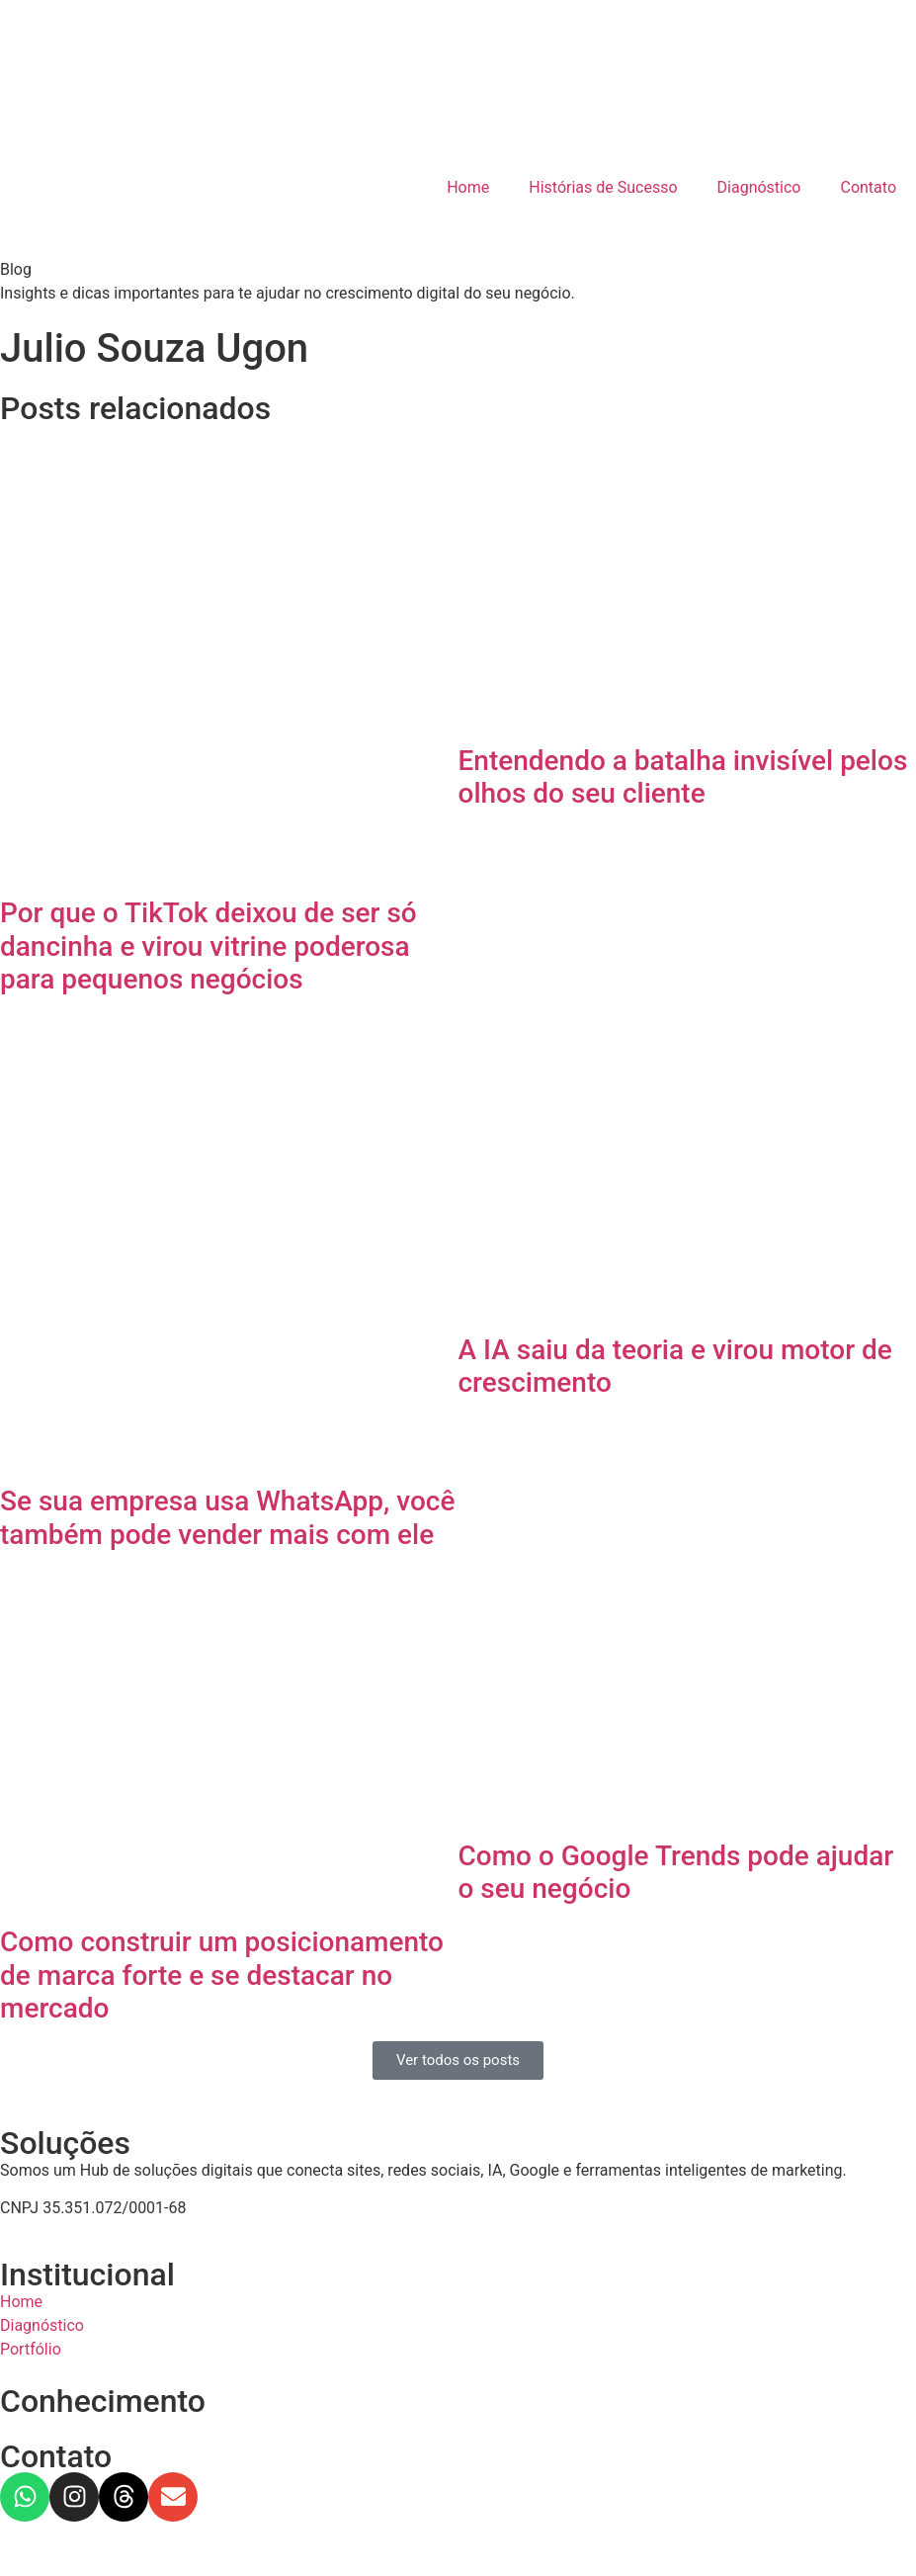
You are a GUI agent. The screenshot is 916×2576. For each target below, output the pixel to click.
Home (468, 187)
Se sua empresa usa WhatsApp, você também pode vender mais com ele (227, 1518)
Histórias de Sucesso (603, 187)
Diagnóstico (759, 187)
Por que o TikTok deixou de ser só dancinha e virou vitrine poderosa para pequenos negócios (208, 946)
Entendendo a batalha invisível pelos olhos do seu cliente (683, 777)
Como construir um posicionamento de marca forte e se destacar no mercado (222, 1975)
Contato (868, 187)
